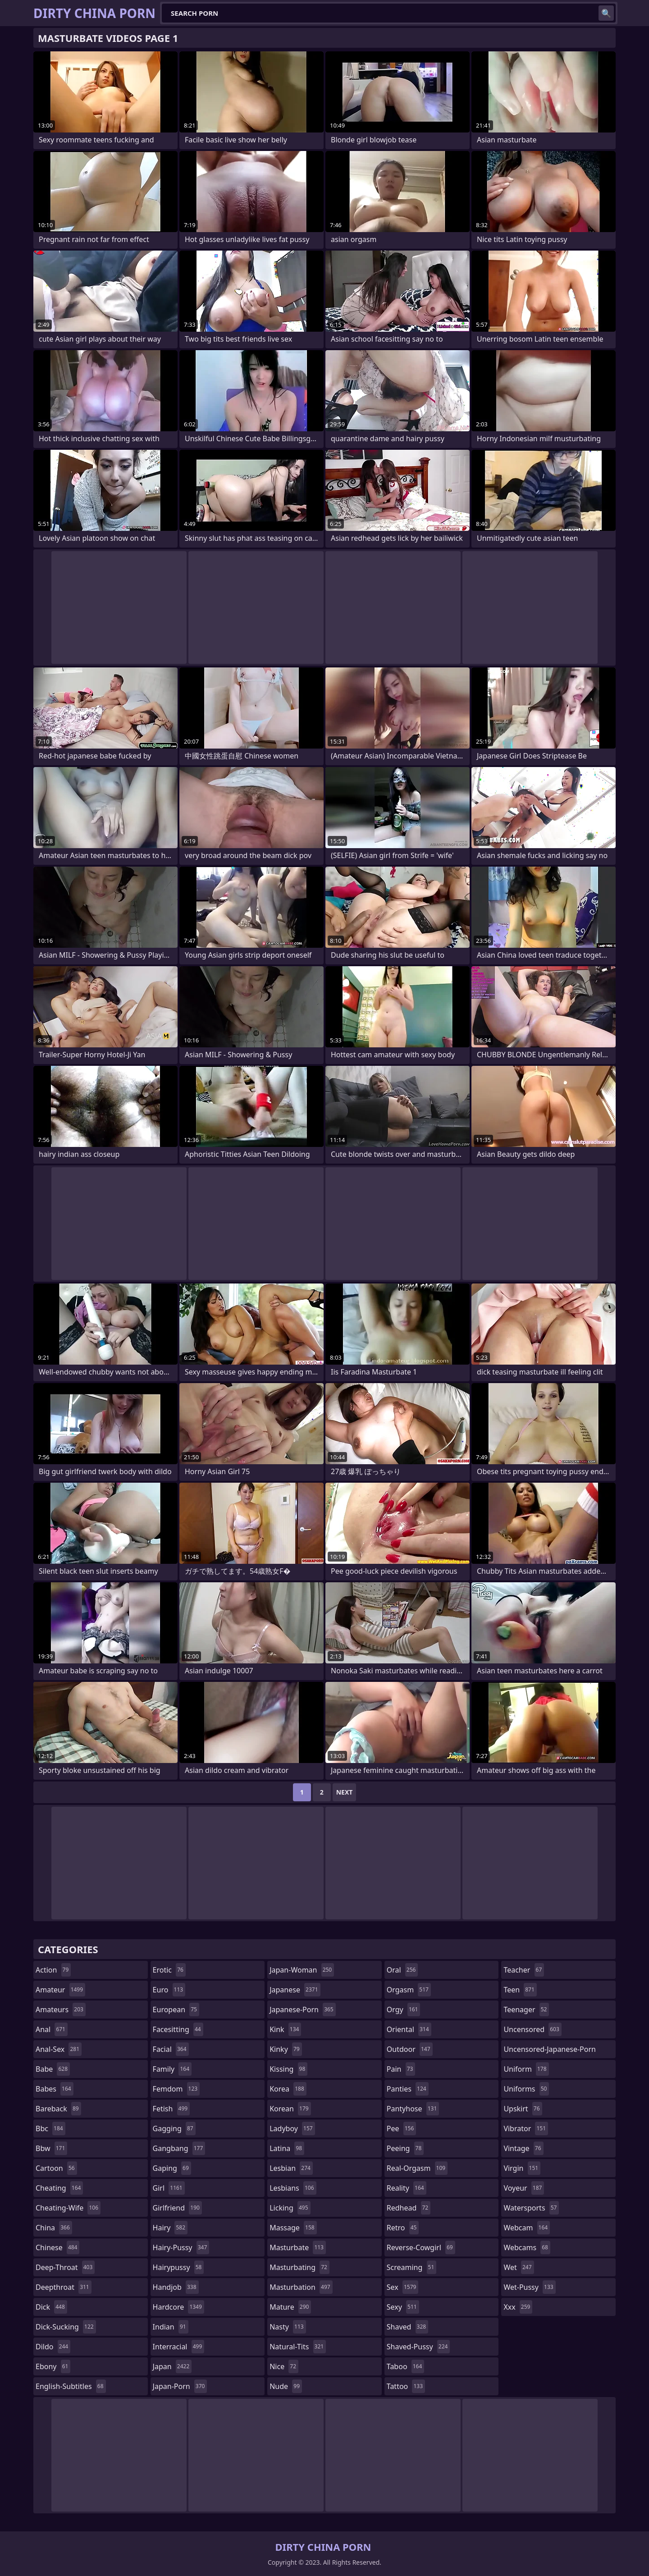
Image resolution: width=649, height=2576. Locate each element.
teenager (526, 2009)
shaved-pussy (418, 2346)
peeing (405, 2148)
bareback (58, 2108)
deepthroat (63, 2287)
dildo (53, 2346)
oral (402, 1970)
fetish (171, 2108)
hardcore (178, 2307)
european (176, 2009)
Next (344, 1792)
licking (290, 2208)
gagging (174, 2128)
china (54, 2227)
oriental (409, 2029)
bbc (50, 2128)
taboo (406, 2366)
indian (170, 2327)
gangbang (179, 2148)
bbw (51, 2148)
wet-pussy (529, 2287)
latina (287, 2148)
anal (52, 2029)
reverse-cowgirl (421, 2247)
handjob (176, 2287)
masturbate (298, 2247)
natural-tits (298, 2346)
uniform (525, 2069)
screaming (411, 2267)
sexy (403, 2307)
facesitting (178, 2029)
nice (284, 2366)
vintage (523, 2148)
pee (401, 2128)
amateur (60, 1989)
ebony (53, 2366)
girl (169, 2188)
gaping (172, 2168)
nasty (288, 2327)
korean (290, 2108)
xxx (517, 2307)
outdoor (410, 2049)
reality (406, 2188)
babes (54, 2089)
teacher (523, 1970)
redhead (408, 2208)
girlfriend (177, 2208)
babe (53, 2069)
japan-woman (302, 1970)
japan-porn (180, 2386)
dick (51, 2307)
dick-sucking (66, 2327)
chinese (57, 2247)
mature (290, 2307)
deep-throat (65, 2267)
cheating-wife (68, 2208)
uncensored (532, 2029)
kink (285, 2029)
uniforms (526, 2089)
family (172, 2069)
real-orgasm (417, 2168)
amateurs (61, 2009)
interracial (179, 2346)
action (53, 1970)
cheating (59, 2188)
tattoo (406, 2386)
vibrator (525, 2128)
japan (172, 2366)
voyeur (523, 2188)
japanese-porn (303, 2009)
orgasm (409, 1989)
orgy (403, 2009)
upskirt (522, 2108)
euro (169, 1989)
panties (408, 2089)
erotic (169, 1970)
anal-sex (59, 2049)
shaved (407, 2327)
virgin (521, 2168)
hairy (170, 2227)
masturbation (301, 2287)
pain (401, 2069)
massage (293, 2227)
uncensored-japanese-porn (549, 2051)
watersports (531, 2208)
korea (288, 2089)
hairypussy (178, 2267)
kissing (288, 2069)
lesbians (293, 2188)
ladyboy (292, 2128)
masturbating (299, 2267)
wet (518, 2267)
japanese (295, 1989)
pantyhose (413, 2108)
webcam (526, 2227)
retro (403, 2227)
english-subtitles (71, 2386)
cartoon (56, 2168)
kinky (286, 2049)
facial (171, 2049)
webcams (526, 2247)
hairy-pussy (181, 2247)
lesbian (291, 2168)
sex (403, 2287)
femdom (176, 2089)
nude (286, 2386)
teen (519, 1989)
